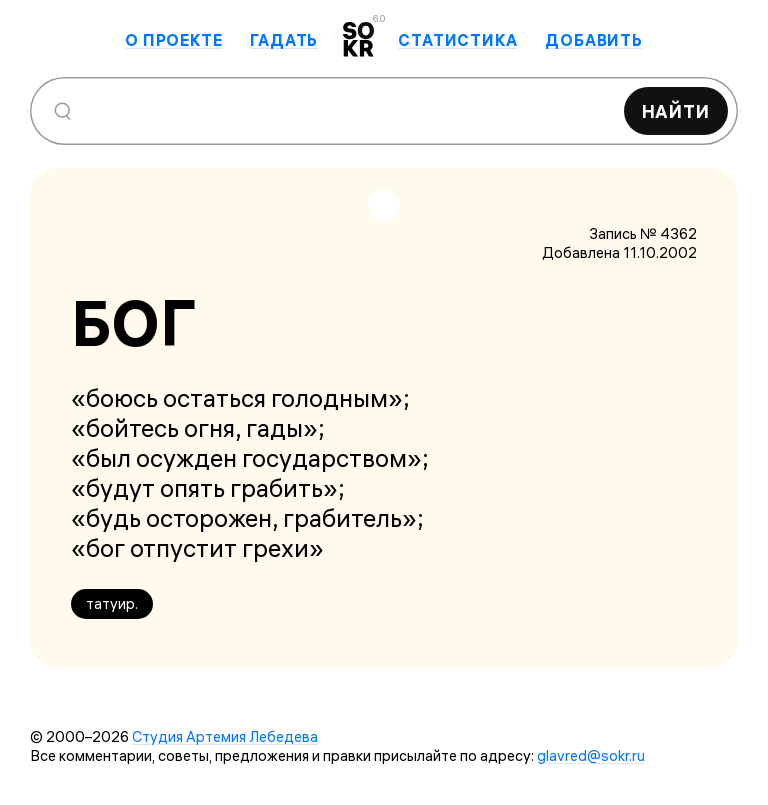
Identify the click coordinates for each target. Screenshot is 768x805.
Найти (676, 111)
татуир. (112, 603)
